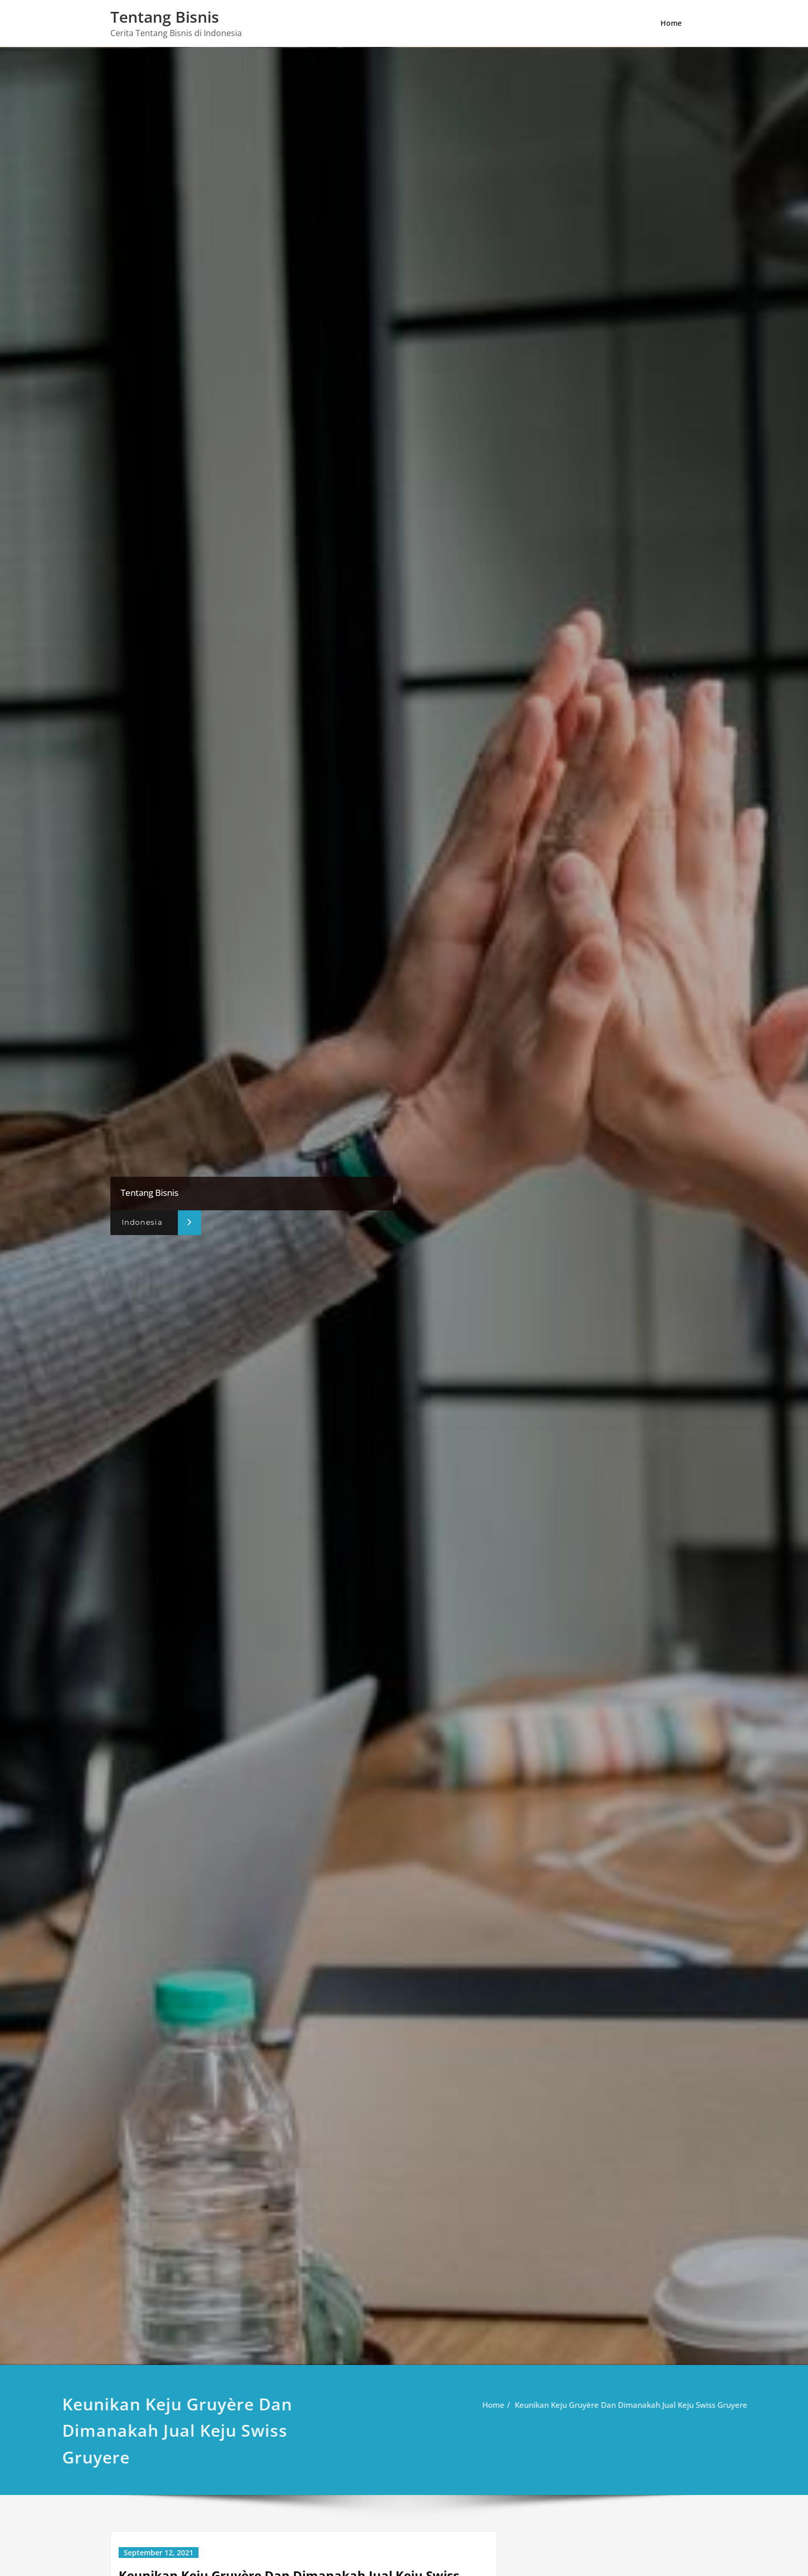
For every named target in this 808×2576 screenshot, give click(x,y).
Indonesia (142, 1222)
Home (671, 23)
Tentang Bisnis (164, 16)
